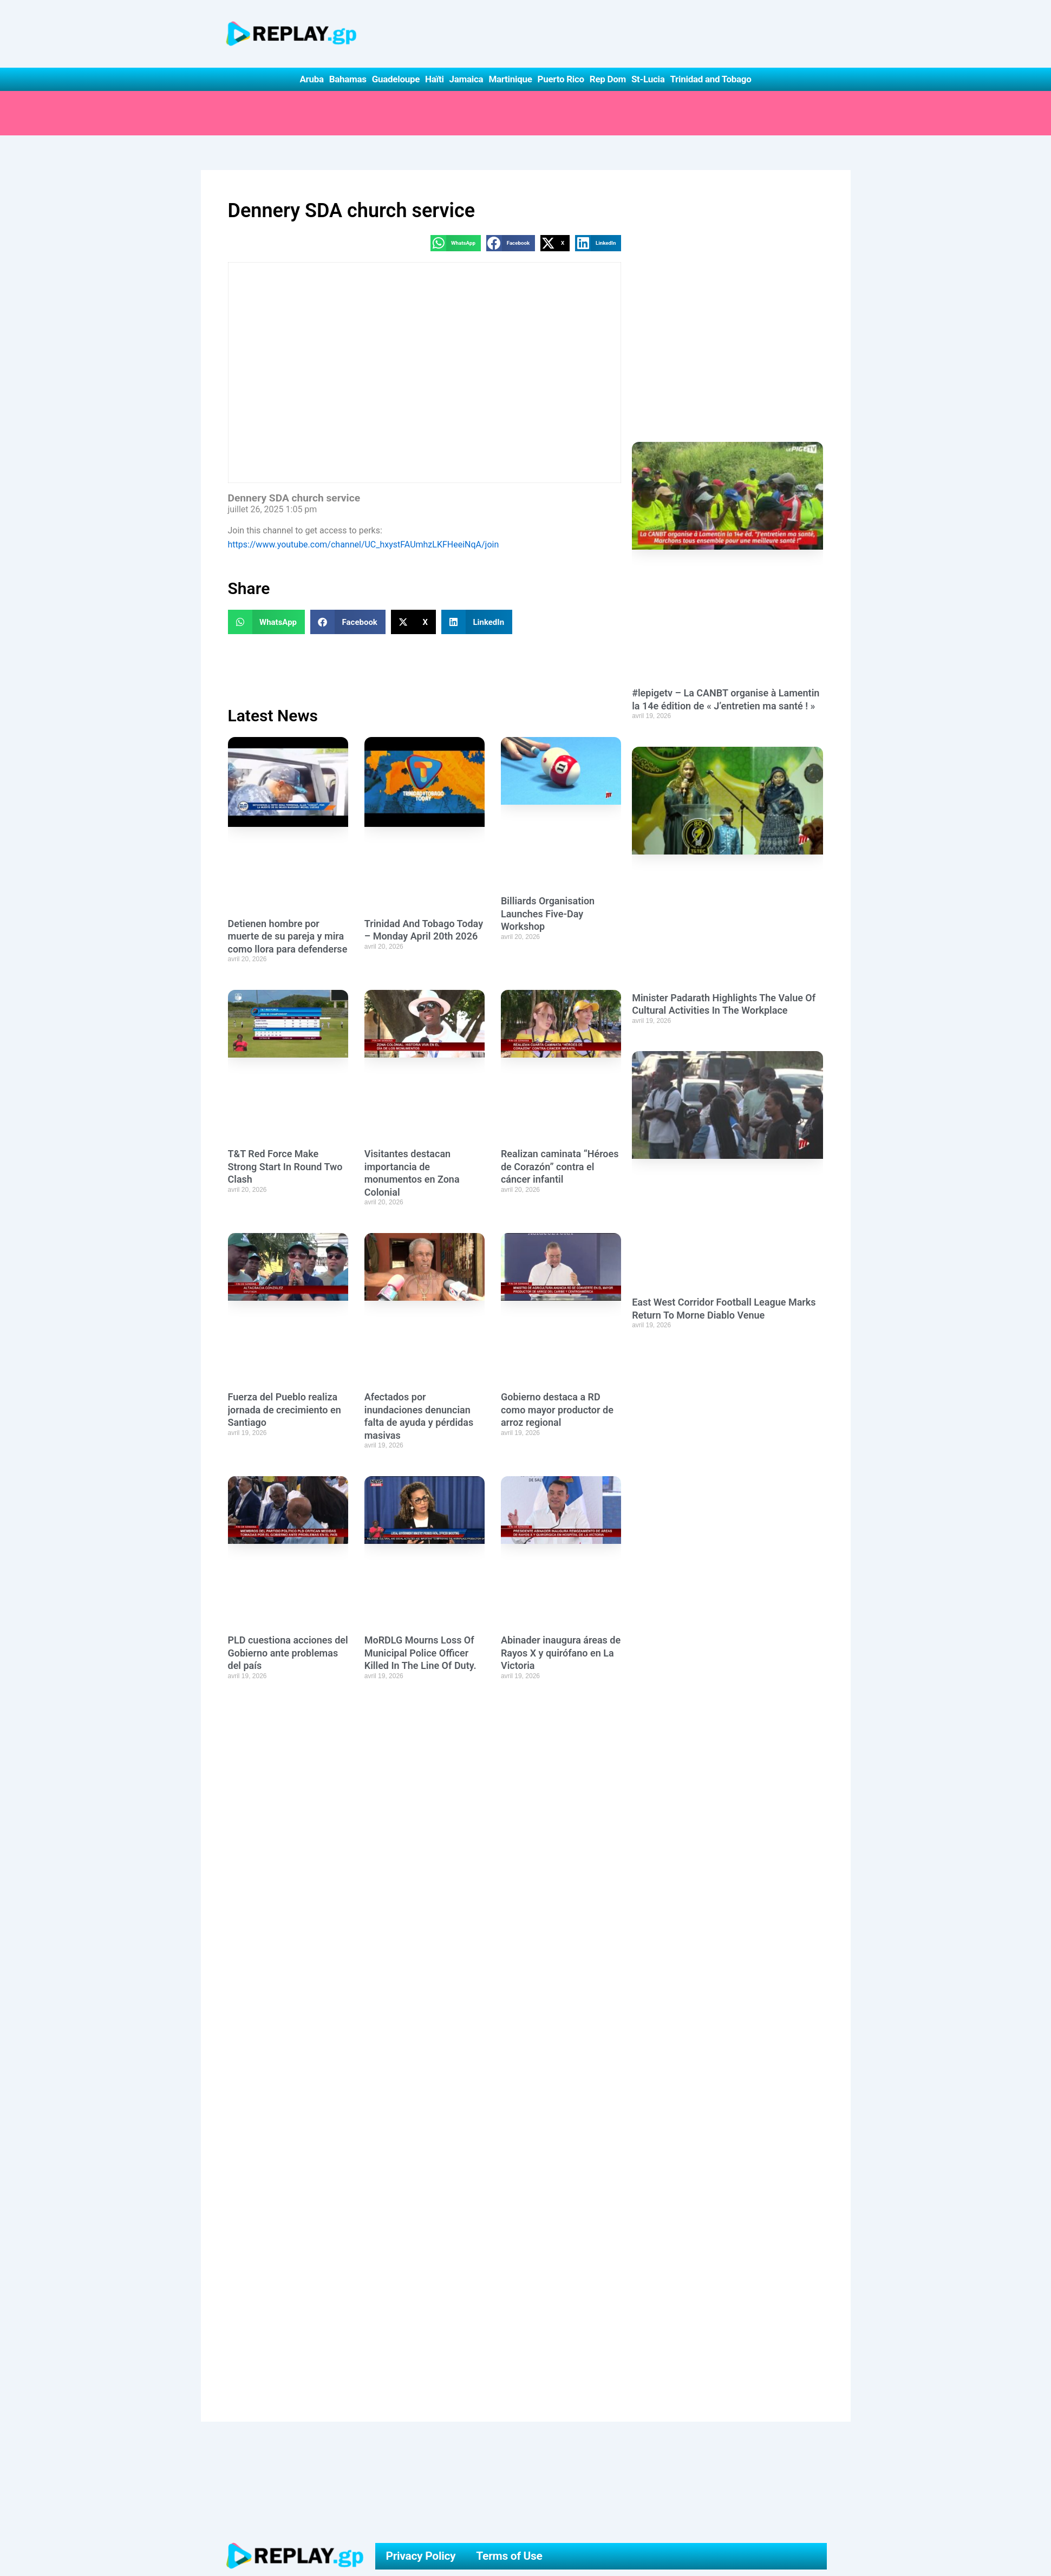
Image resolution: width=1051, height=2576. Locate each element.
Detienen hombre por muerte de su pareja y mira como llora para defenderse (288, 936)
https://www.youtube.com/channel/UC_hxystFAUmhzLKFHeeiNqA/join (363, 544)
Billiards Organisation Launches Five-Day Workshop (548, 913)
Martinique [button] (510, 79)
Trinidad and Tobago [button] (710, 79)
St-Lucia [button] (648, 79)
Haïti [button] (434, 79)
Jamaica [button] (466, 79)
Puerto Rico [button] (561, 79)
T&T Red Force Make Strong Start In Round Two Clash (285, 1166)
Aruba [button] (311, 79)
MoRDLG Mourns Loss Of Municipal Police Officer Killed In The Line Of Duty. (420, 1652)
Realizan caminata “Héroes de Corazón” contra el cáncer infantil (560, 1166)
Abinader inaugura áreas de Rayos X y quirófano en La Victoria (561, 1652)
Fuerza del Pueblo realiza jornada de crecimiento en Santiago (284, 1409)
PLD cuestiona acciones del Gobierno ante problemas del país (288, 1652)
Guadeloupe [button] (396, 79)
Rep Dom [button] (608, 79)
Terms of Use (509, 2555)
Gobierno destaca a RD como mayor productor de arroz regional (557, 1409)
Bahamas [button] (348, 79)
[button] (455, 243)
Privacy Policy (420, 2555)
